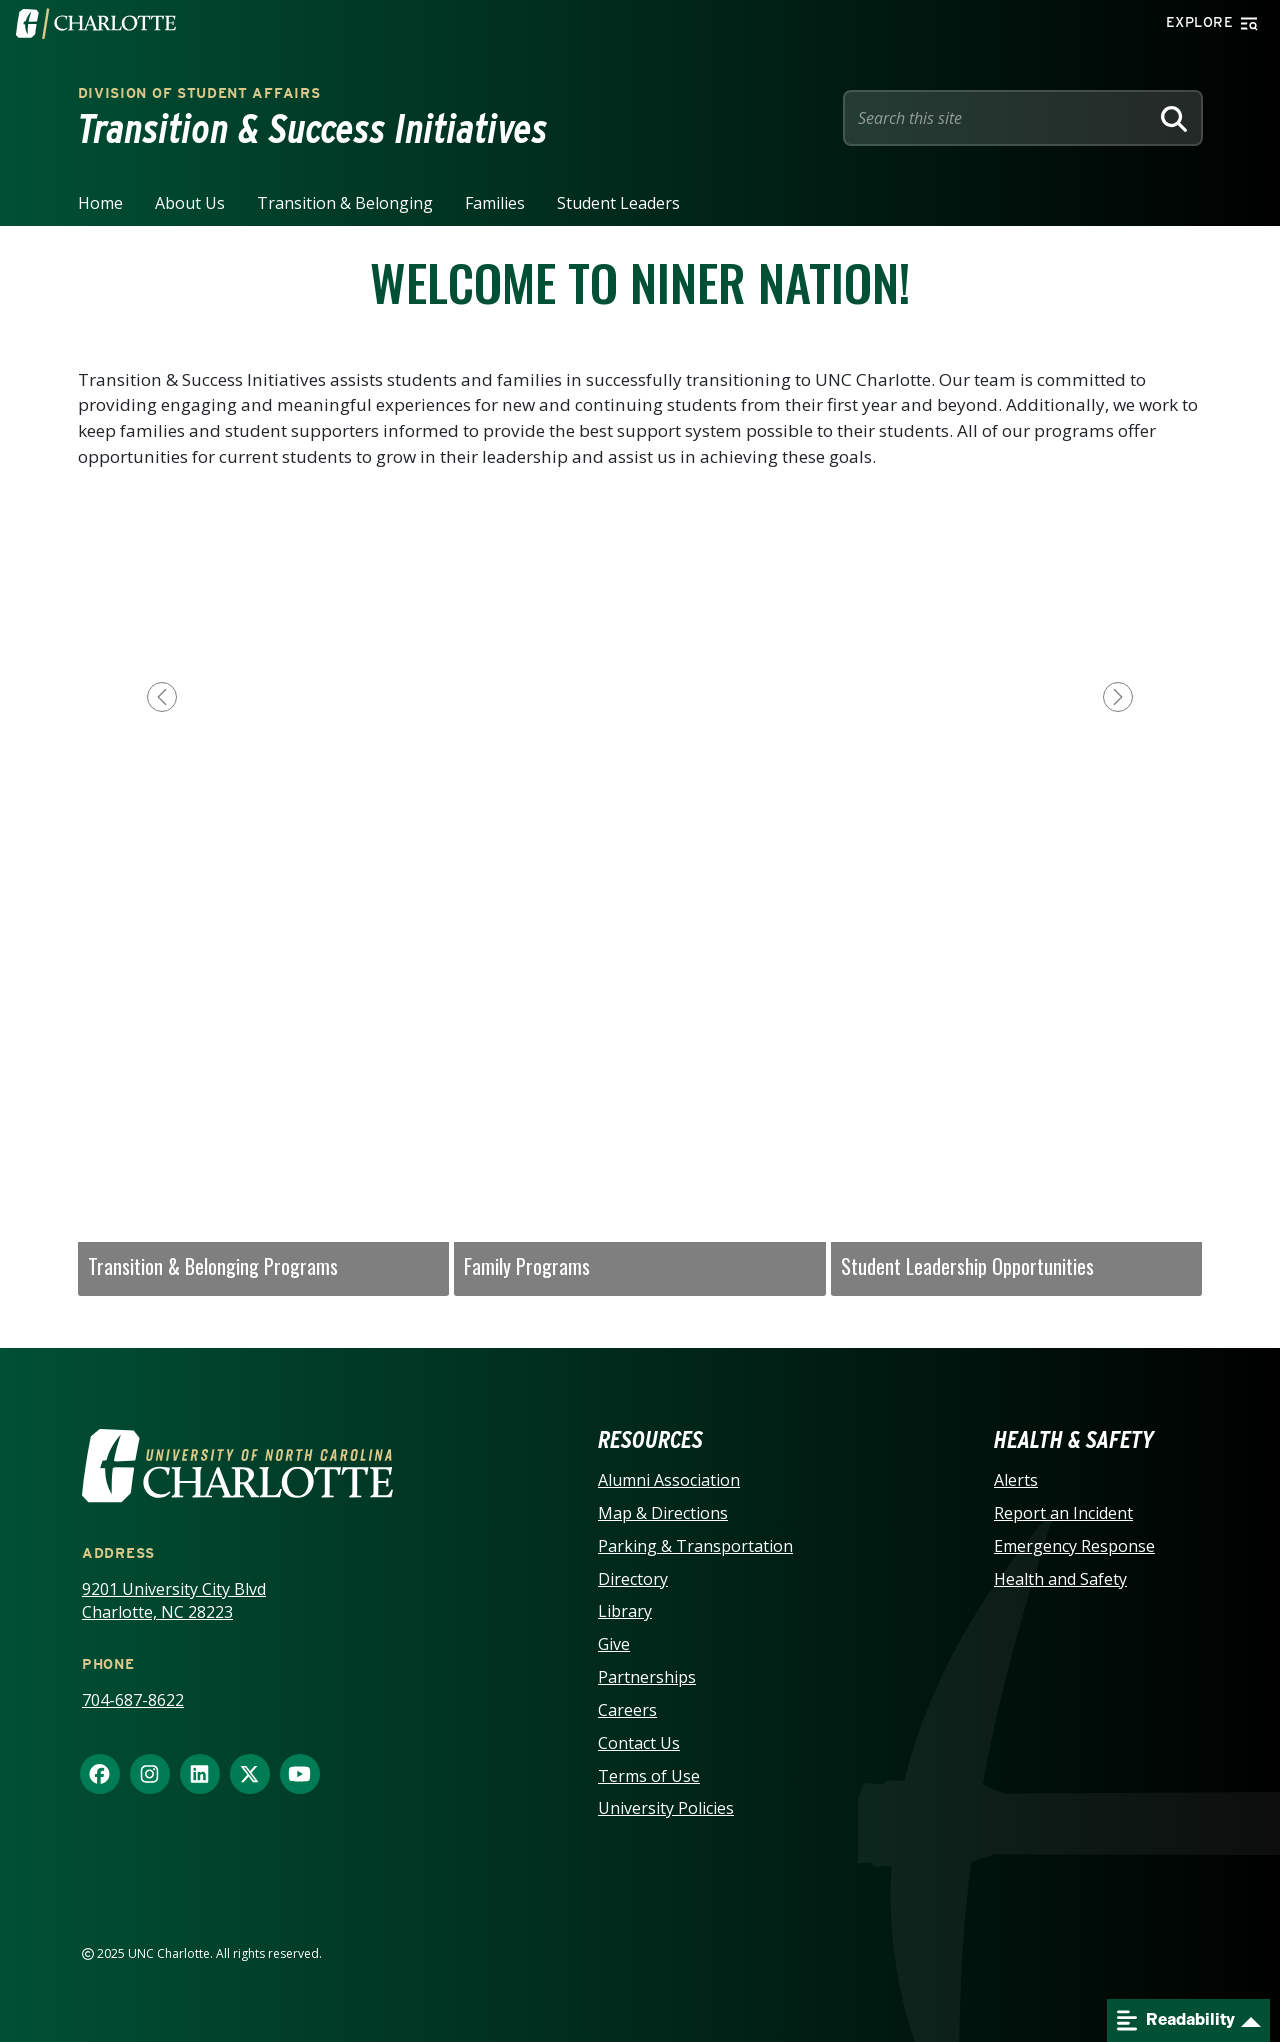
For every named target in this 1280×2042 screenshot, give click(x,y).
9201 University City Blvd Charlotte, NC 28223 (174, 1600)
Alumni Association (669, 1480)
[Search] (1174, 118)
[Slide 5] (740, 861)
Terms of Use (649, 1776)
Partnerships (647, 1677)
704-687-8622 (133, 1700)
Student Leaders (618, 203)
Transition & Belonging (345, 203)
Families (495, 203)
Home (100, 203)
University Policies (666, 1808)
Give (614, 1644)
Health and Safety (1060, 1579)
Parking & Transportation (695, 1546)
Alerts (1016, 1480)
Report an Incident (1063, 1513)
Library (625, 1611)
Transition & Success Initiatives (313, 129)
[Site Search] (1000, 118)
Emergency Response (1074, 1546)
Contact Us (639, 1743)
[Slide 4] (690, 861)
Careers (627, 1710)
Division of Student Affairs (199, 93)
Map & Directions (663, 1513)
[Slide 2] (590, 861)
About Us (190, 203)
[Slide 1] (540, 861)
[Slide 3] (640, 861)
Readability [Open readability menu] (1176, 2020)
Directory (633, 1579)
